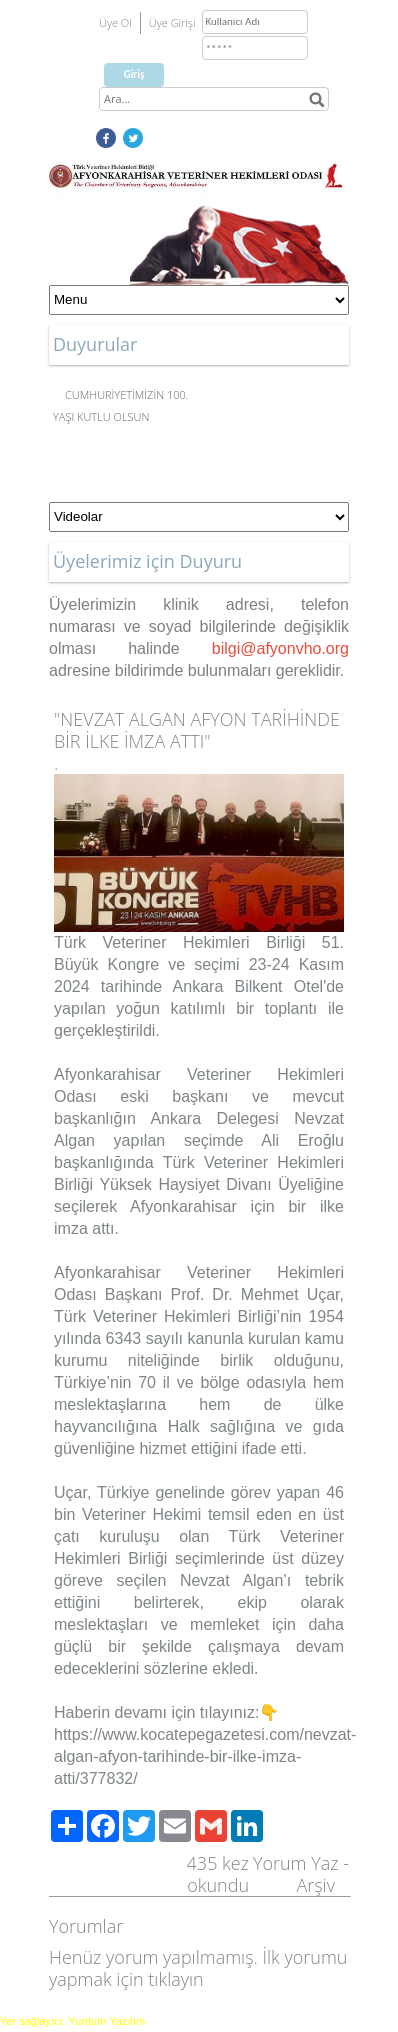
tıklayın (175, 1979)
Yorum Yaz (296, 1863)
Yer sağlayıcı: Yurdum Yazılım (72, 2021)
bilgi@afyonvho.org (280, 648)
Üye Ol (115, 22)
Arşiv (315, 1885)
